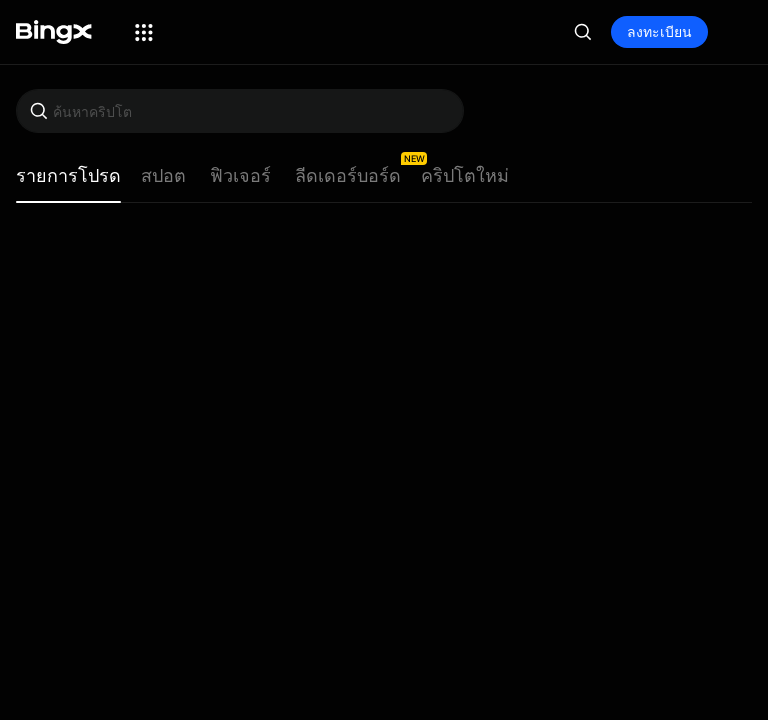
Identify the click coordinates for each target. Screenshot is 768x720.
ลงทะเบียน (659, 31)
